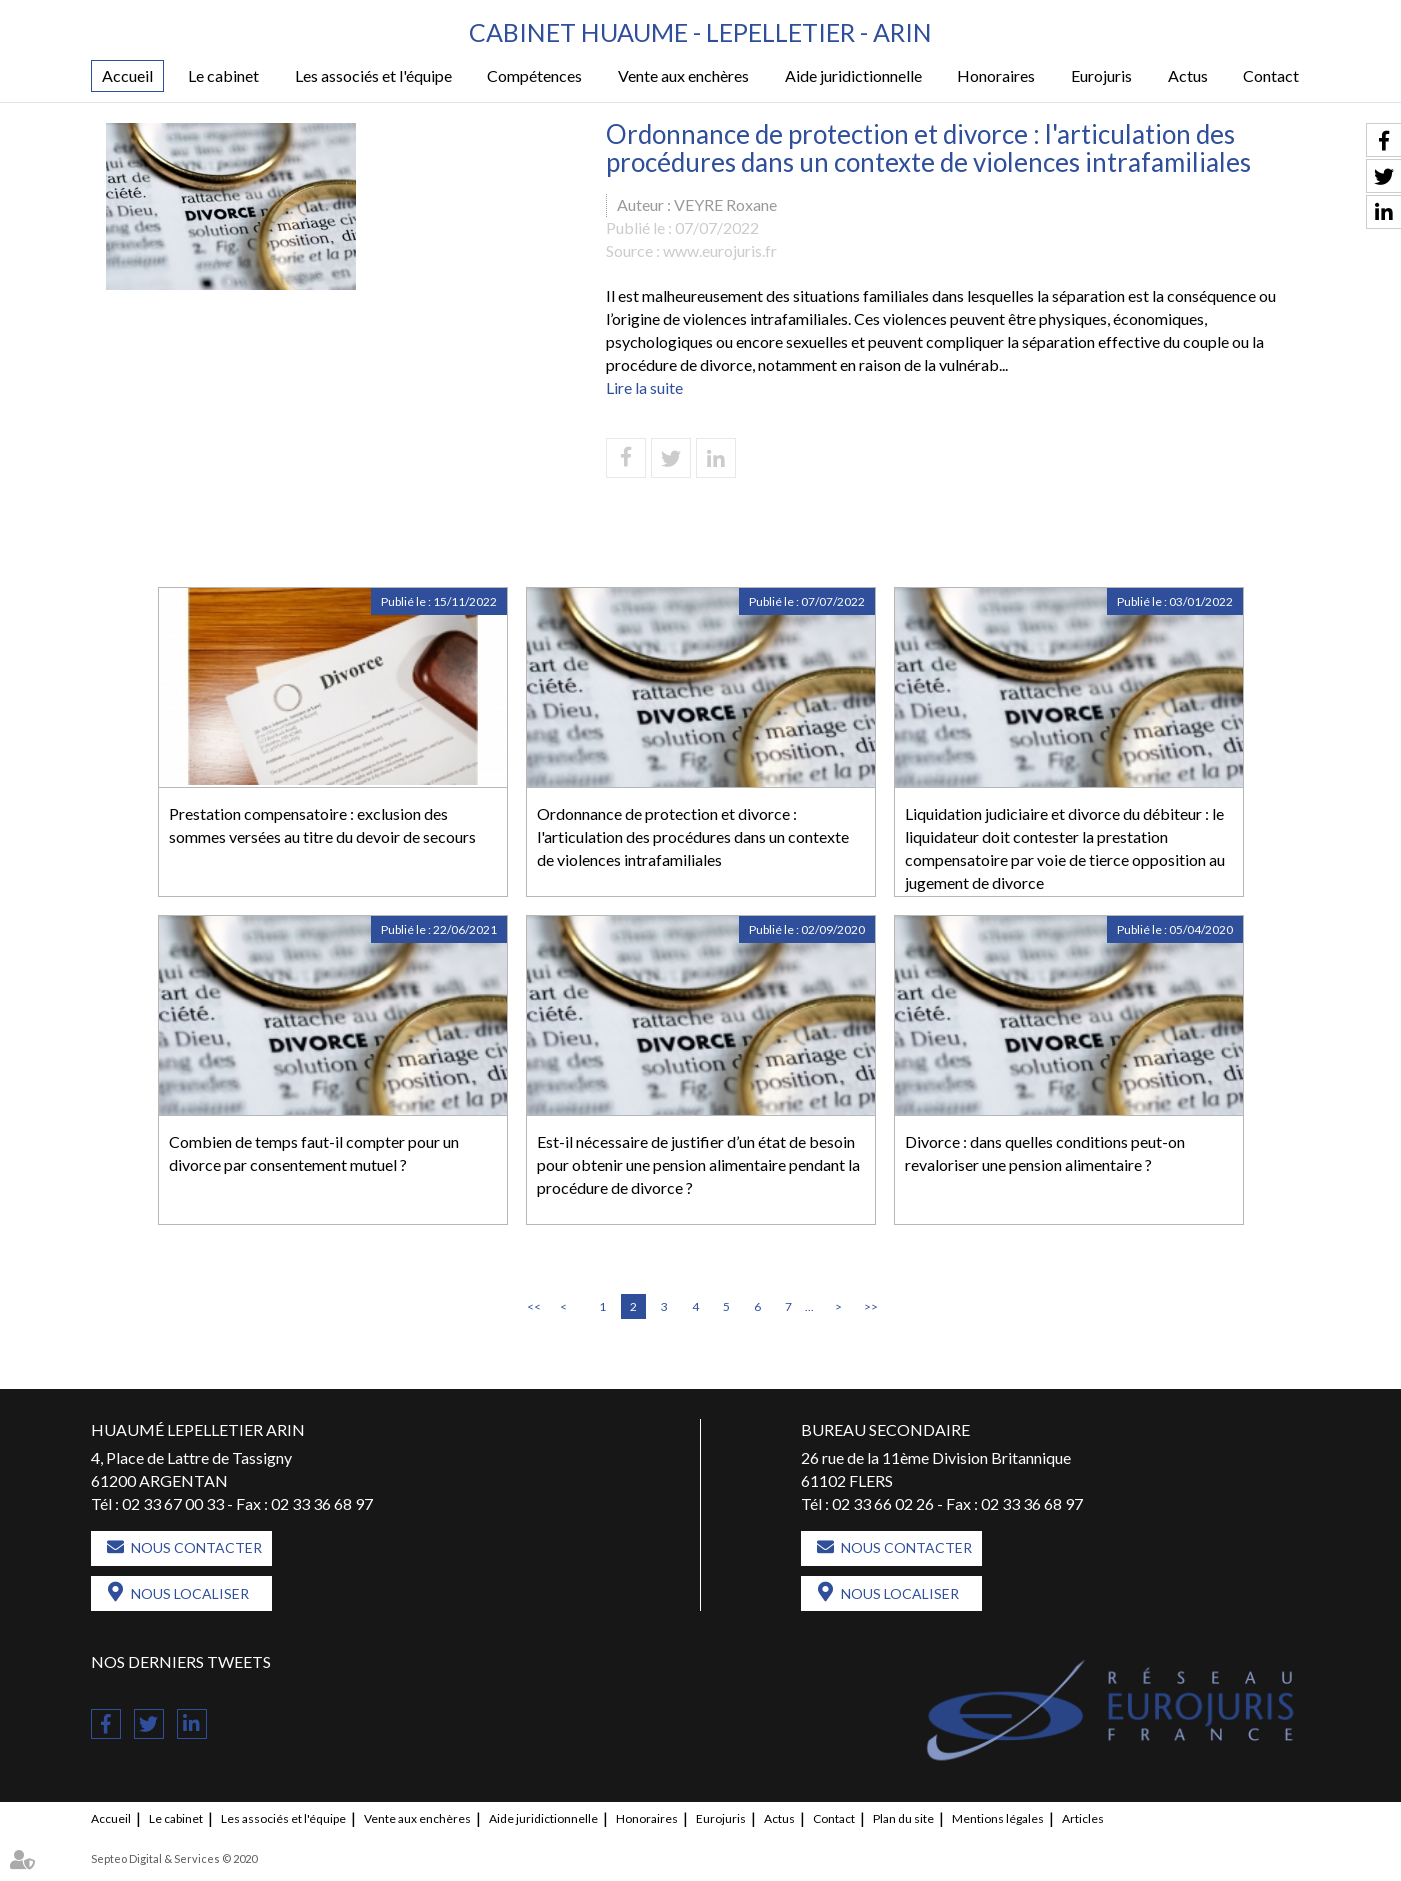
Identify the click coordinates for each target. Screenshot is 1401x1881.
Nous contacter (196, 1547)
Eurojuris (1101, 75)
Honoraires (996, 75)
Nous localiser (190, 1593)
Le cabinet (223, 75)
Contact (1271, 75)
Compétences (534, 75)
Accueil (127, 75)
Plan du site (903, 1818)
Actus (1188, 75)
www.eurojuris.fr (720, 250)
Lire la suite (644, 387)
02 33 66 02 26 (883, 1503)
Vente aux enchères (683, 75)
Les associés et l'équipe (373, 75)
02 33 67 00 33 (173, 1503)
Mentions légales (998, 1818)
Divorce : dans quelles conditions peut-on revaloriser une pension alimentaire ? (1045, 1153)
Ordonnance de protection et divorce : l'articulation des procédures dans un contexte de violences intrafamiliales (693, 836)
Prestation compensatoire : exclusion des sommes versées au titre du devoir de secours (322, 825)
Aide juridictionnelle (853, 75)
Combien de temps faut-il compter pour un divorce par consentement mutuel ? (314, 1153)
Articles (1083, 1818)
